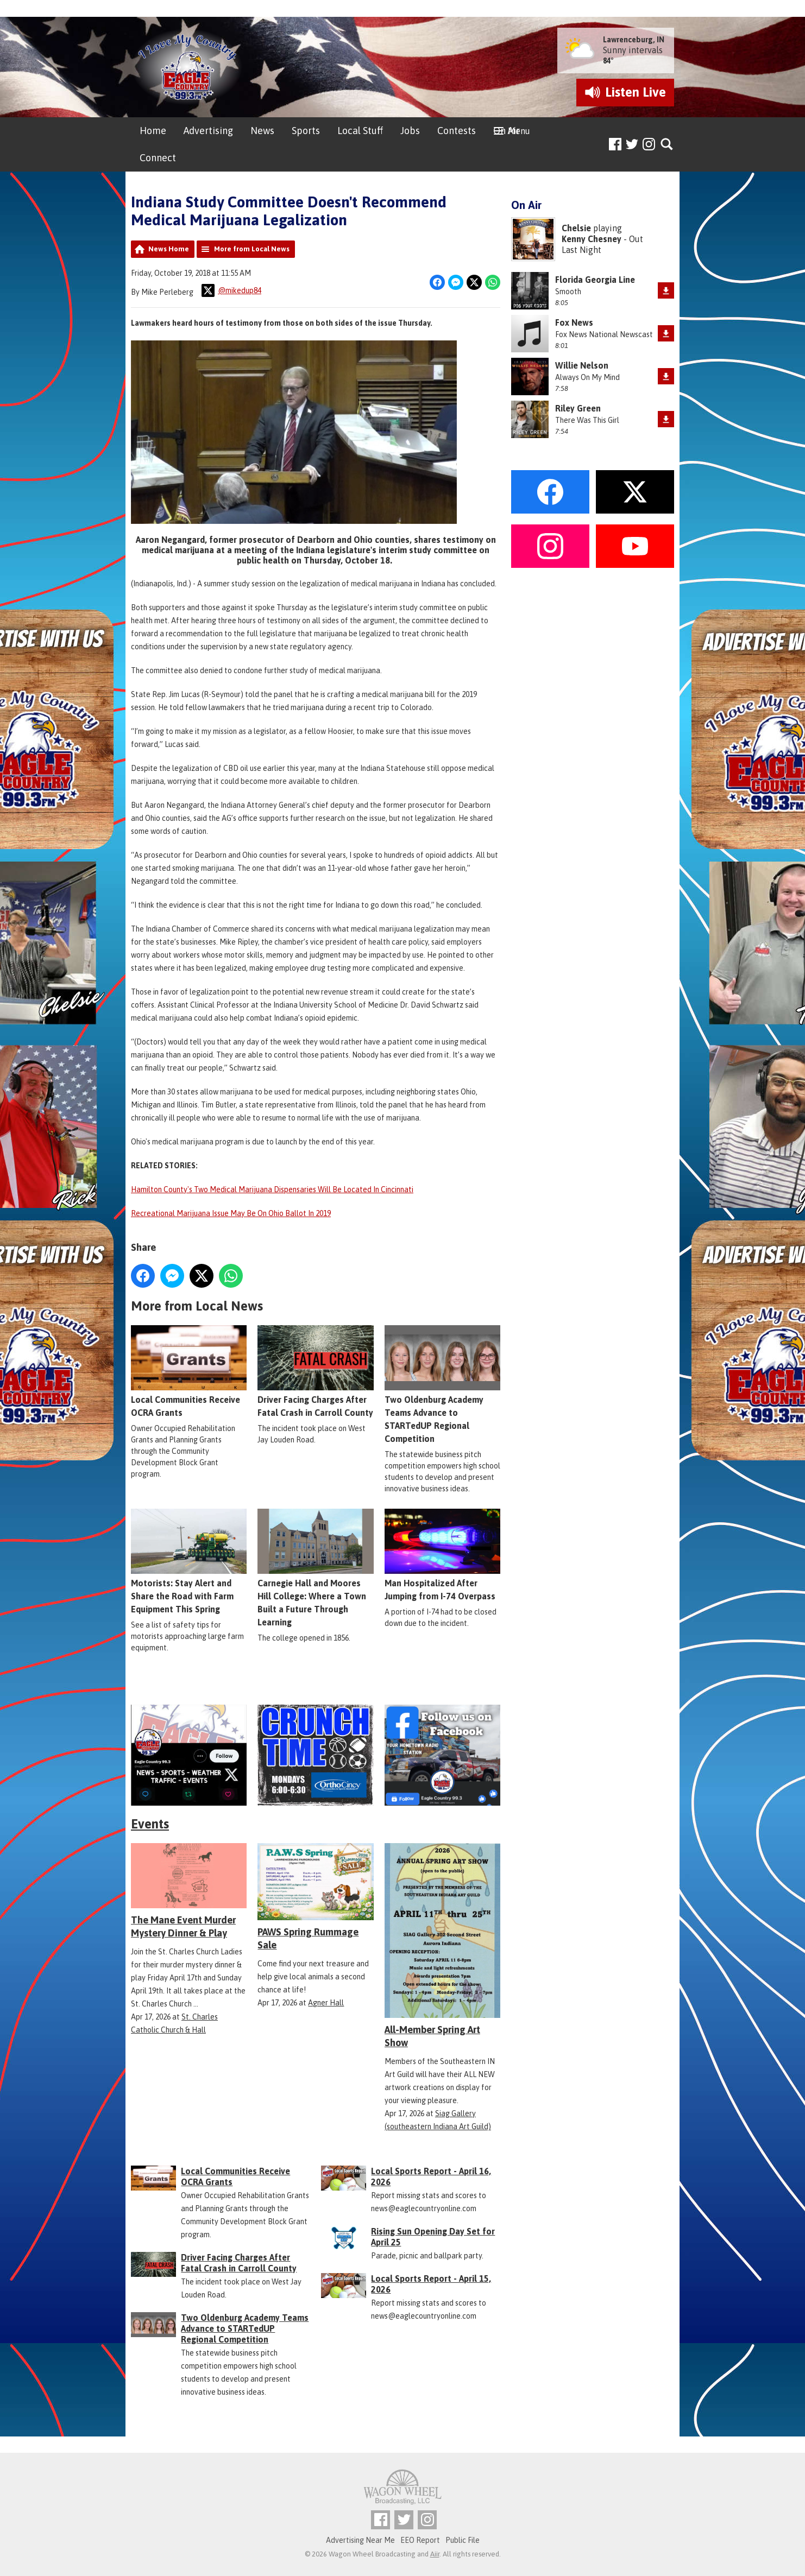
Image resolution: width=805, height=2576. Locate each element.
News (262, 130)
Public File (462, 2540)
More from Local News (252, 249)
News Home (168, 249)
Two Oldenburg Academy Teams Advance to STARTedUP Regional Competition (442, 1384)
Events (150, 1824)
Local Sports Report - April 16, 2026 (431, 2176)
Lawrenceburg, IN (633, 39)
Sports (306, 130)
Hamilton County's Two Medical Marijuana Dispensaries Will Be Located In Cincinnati (272, 1189)
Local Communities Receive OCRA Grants (189, 1371)
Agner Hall (326, 2002)
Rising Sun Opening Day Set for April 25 (433, 2236)
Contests (456, 130)
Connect (158, 157)
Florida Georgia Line (595, 279)
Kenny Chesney (591, 239)
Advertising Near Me (360, 2540)
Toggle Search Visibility (667, 144)
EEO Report (420, 2540)
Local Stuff (360, 130)
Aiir (434, 2554)
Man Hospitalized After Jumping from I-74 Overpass (442, 1555)
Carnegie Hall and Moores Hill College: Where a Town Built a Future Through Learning (315, 1568)
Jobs (410, 130)
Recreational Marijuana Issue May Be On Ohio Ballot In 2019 (231, 1212)
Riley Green (578, 408)
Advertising (208, 130)
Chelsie (576, 228)
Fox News (574, 322)
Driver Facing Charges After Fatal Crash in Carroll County (315, 1371)
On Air (506, 130)
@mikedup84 (231, 290)
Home (153, 130)
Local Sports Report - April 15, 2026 (431, 2284)
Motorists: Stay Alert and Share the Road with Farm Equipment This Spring (189, 1561)
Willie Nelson (581, 365)
